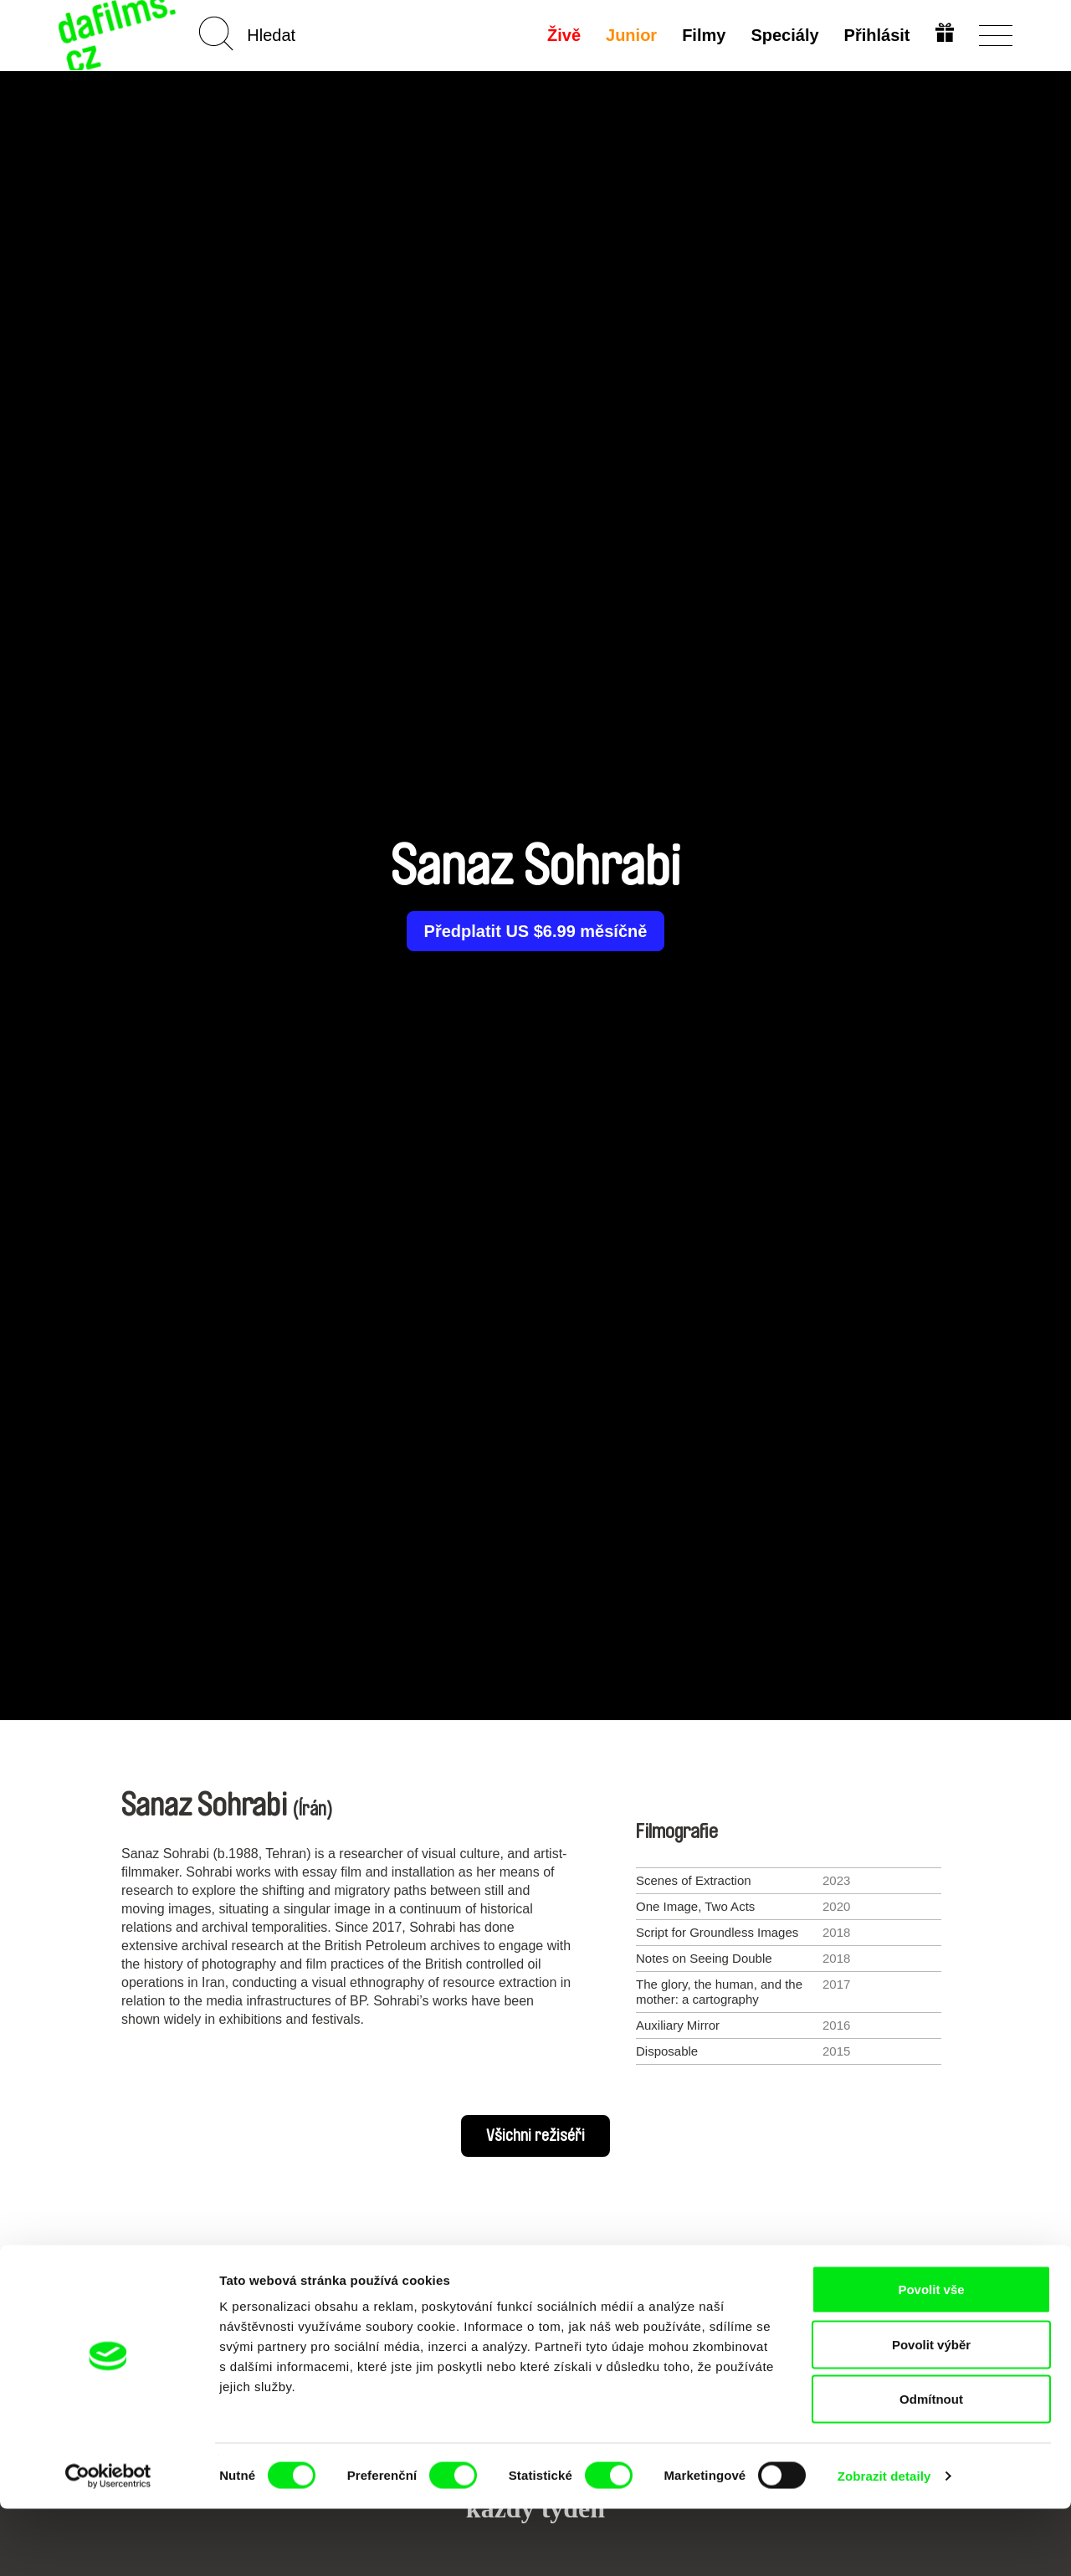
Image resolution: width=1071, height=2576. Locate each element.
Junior (629, 35)
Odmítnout (931, 2466)
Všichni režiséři (535, 2136)
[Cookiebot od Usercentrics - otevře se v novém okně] (108, 2543)
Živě (562, 35)
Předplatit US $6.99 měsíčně (536, 931)
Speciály (783, 35)
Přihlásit (875, 35)
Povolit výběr (931, 2411)
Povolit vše (931, 2356)
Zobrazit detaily (884, 2543)
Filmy (702, 35)
